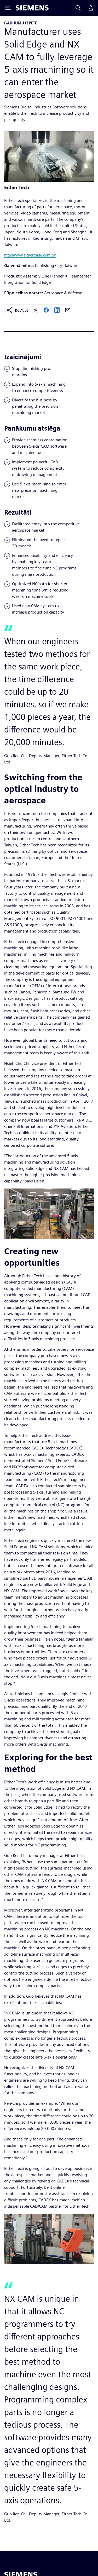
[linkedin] (57, 310)
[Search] (78, 8)
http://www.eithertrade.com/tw (30, 255)
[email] (67, 310)
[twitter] (35, 310)
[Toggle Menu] (7, 8)
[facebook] (46, 310)
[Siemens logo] (32, 8)
